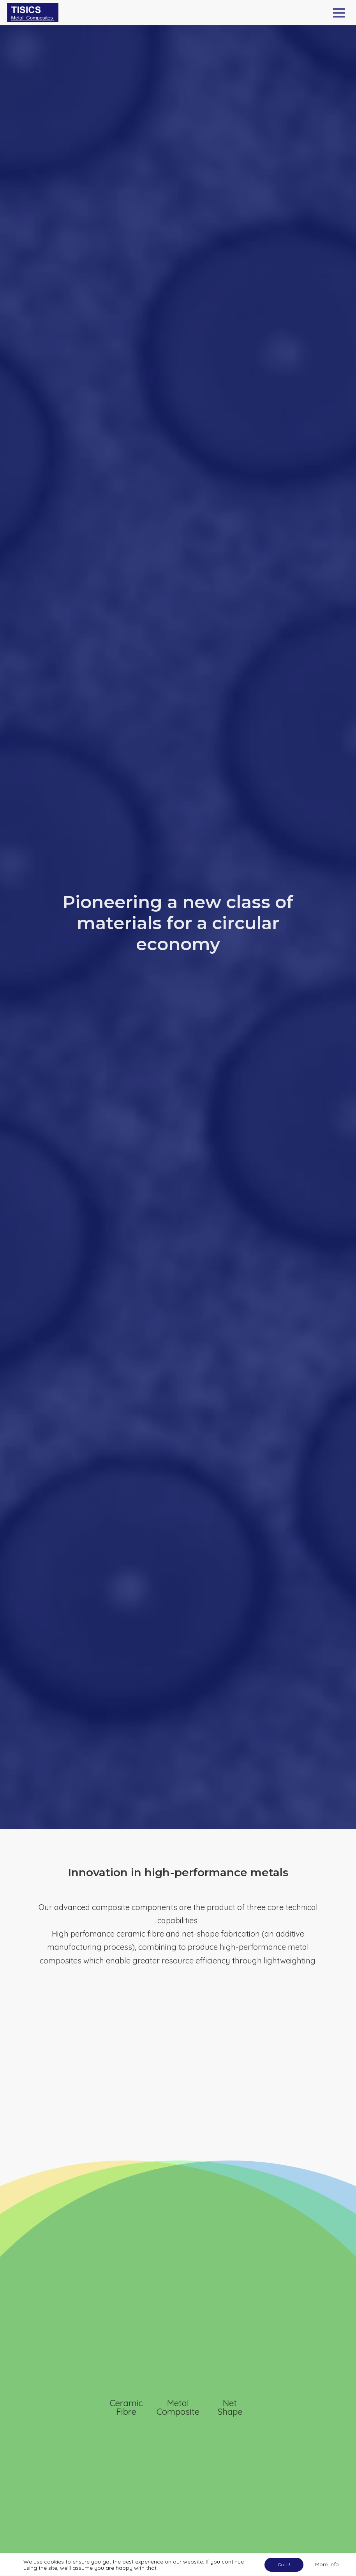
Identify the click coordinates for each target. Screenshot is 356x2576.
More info (327, 2564)
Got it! (284, 2564)
